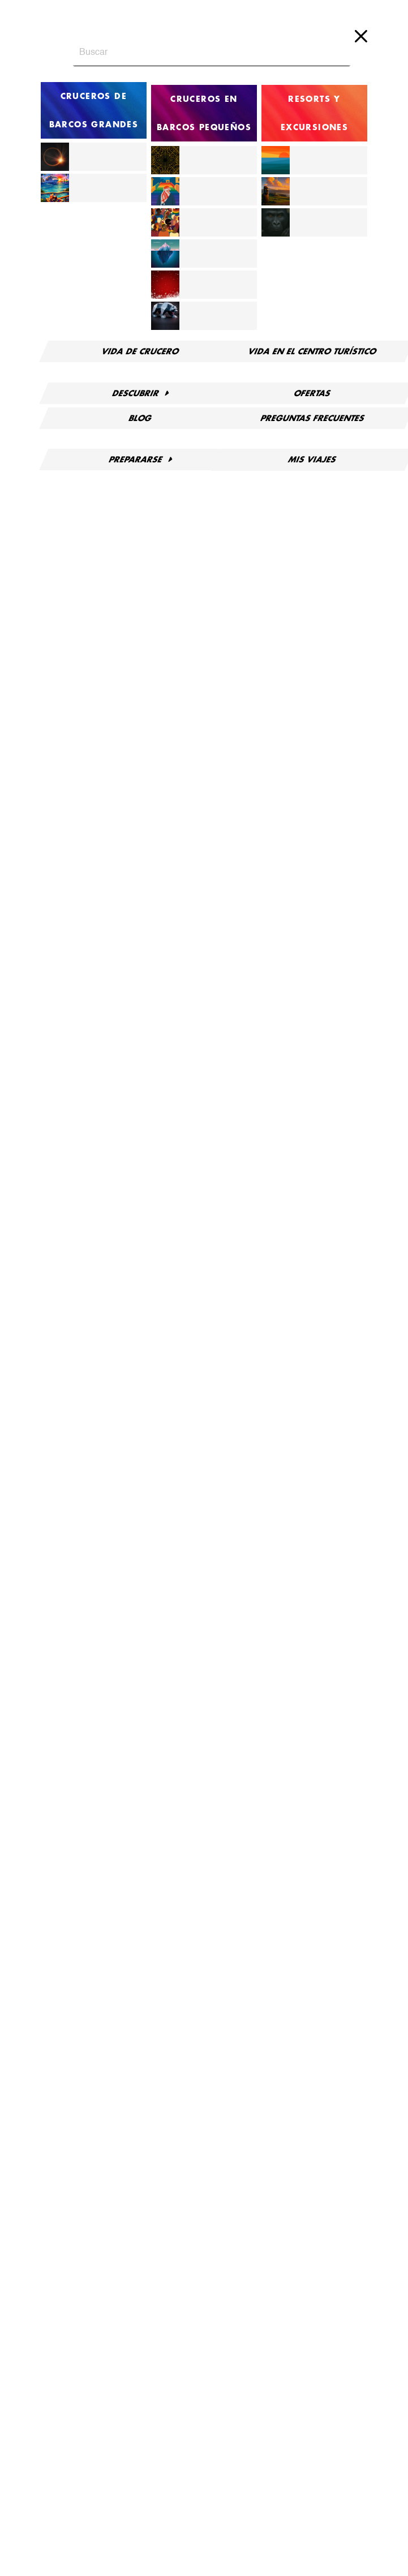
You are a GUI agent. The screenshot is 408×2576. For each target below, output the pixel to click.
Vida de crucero (140, 351)
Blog (140, 411)
